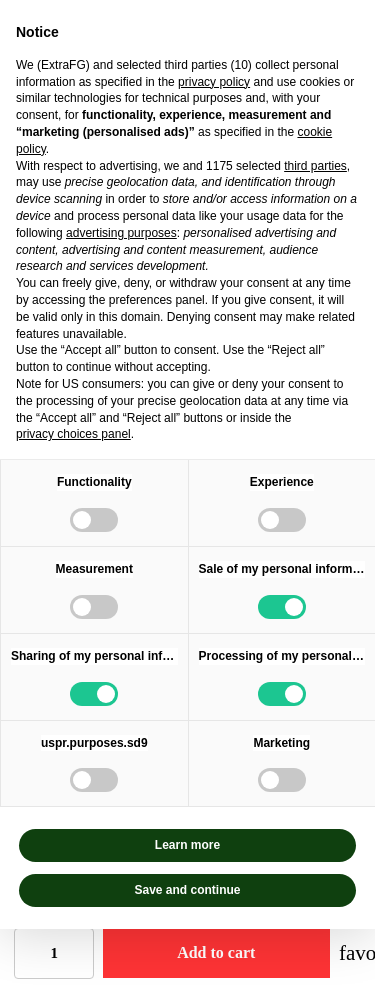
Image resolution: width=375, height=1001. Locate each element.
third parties (315, 166)
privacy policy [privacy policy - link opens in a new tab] (214, 82)
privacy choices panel (73, 434)
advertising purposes (121, 233)
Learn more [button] (187, 845)
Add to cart (216, 952)
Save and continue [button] (187, 890)
